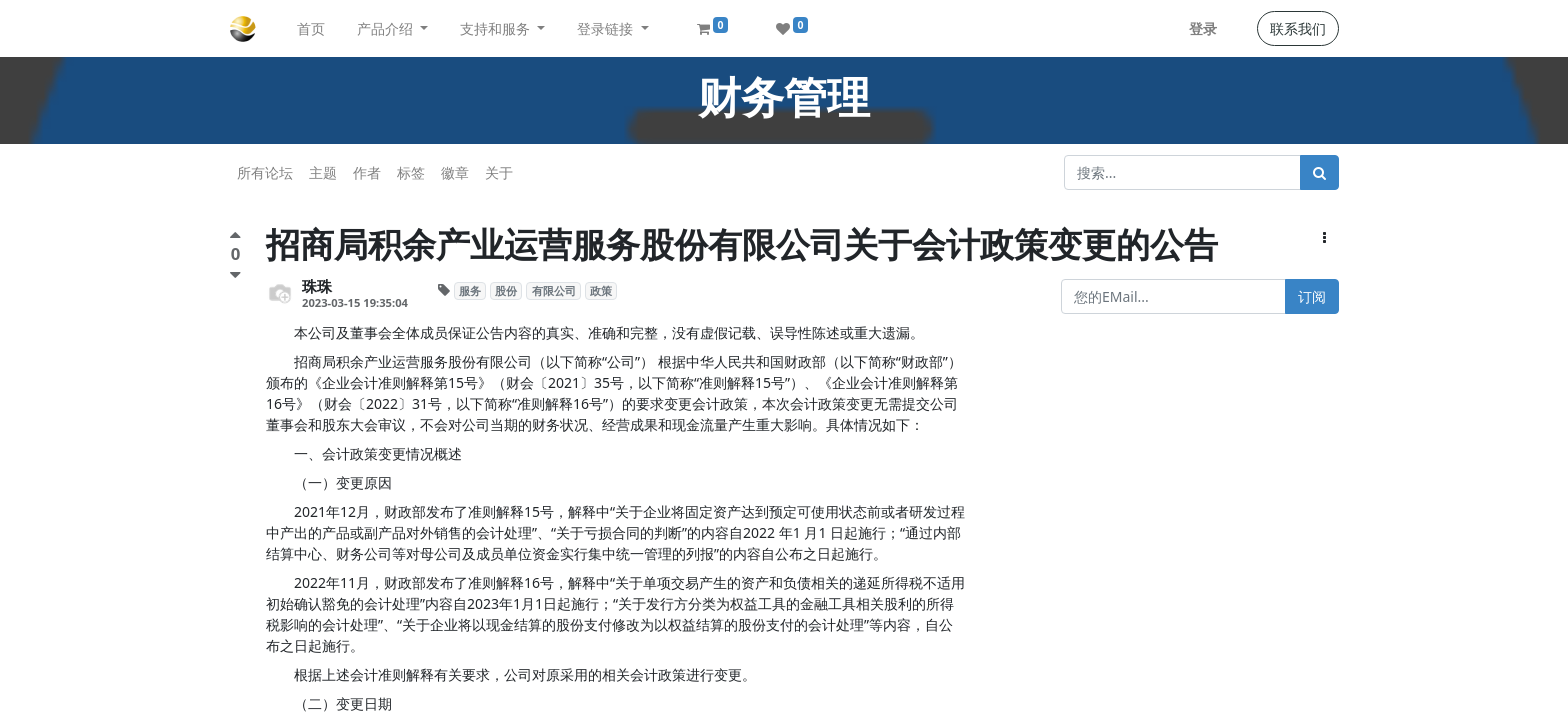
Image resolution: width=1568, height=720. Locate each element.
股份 (506, 291)
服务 (470, 291)
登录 (1203, 28)
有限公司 (554, 291)
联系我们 (1298, 28)
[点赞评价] (235, 237)
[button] (1324, 237)
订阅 (1312, 296)
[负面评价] (235, 274)
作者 (367, 172)
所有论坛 (265, 172)
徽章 (455, 172)
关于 (499, 172)
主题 (323, 172)
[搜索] (1319, 172)
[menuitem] (311, 28)
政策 (601, 291)
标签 (411, 172)
